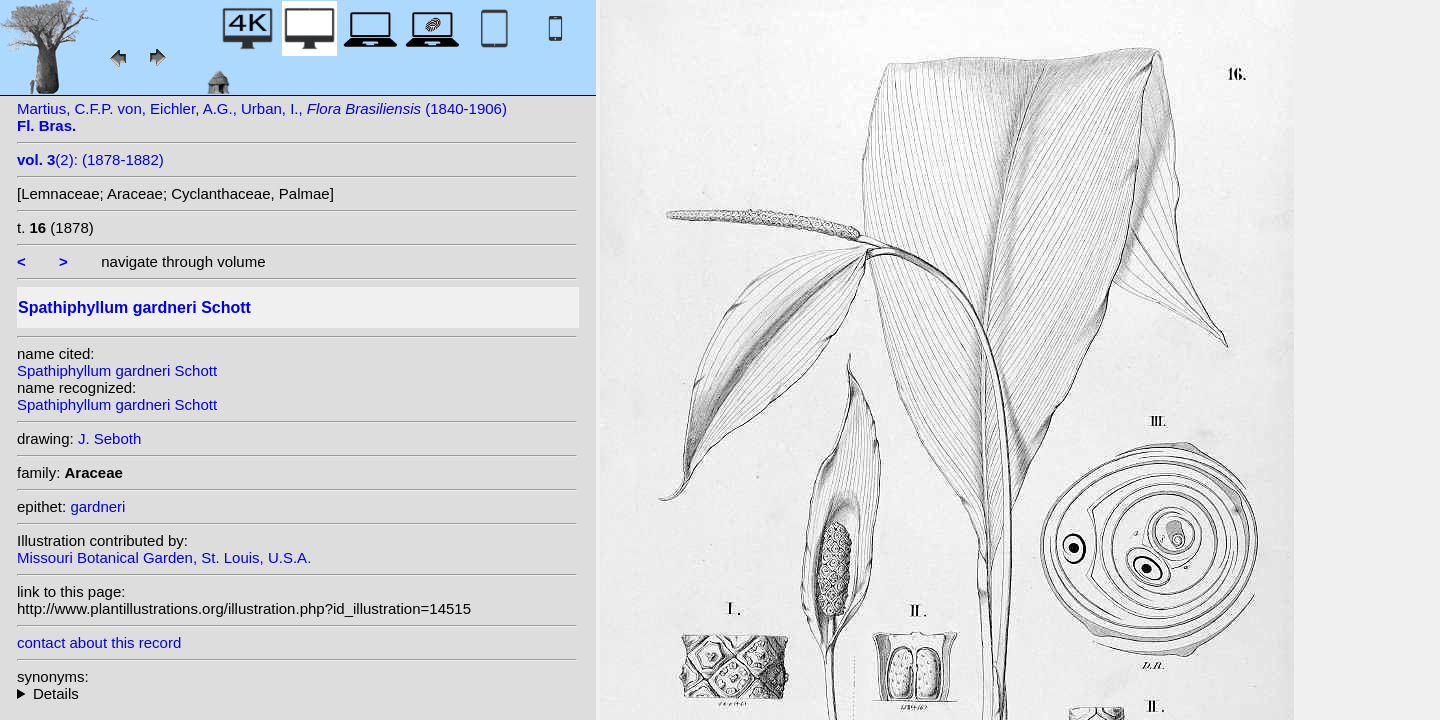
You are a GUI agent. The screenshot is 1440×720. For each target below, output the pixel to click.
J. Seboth (109, 438)
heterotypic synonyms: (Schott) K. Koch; (297, 693)
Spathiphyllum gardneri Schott (117, 370)
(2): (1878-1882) (90, 159)
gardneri (97, 506)
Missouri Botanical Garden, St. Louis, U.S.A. (164, 557)
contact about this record (99, 642)
